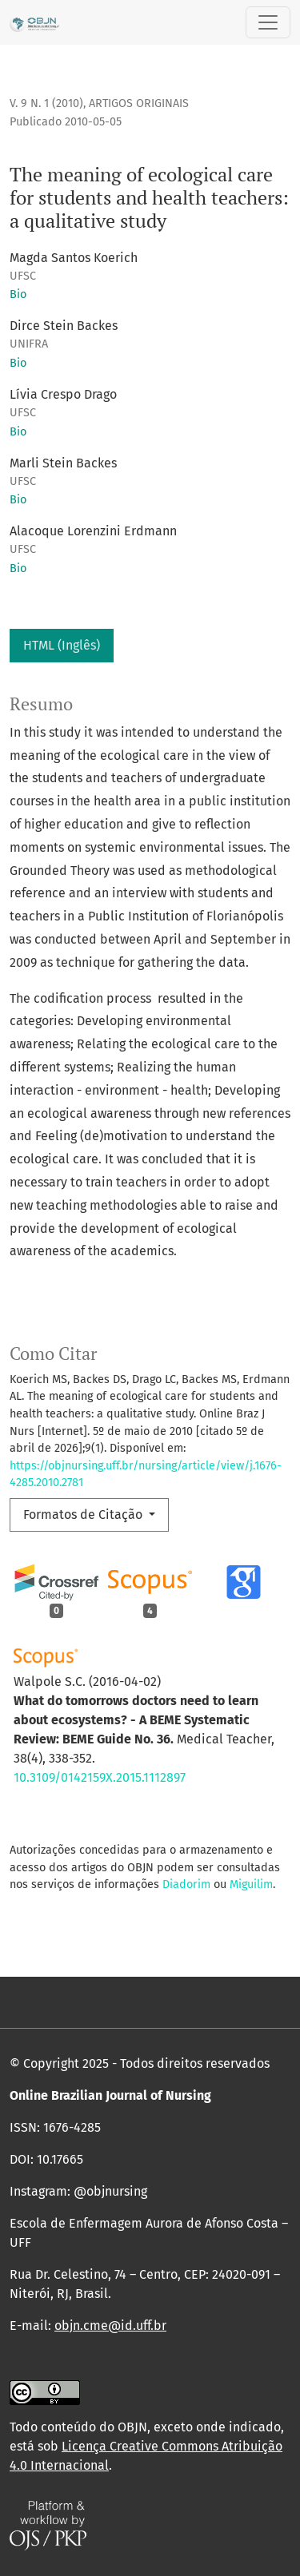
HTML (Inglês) (61, 645)
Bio (18, 294)
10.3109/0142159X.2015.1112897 (100, 1777)
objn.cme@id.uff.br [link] (110, 2325)
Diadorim (186, 1884)
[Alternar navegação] (268, 22)
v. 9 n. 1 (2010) (46, 103)
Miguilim (251, 1884)
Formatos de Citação (84, 1514)
